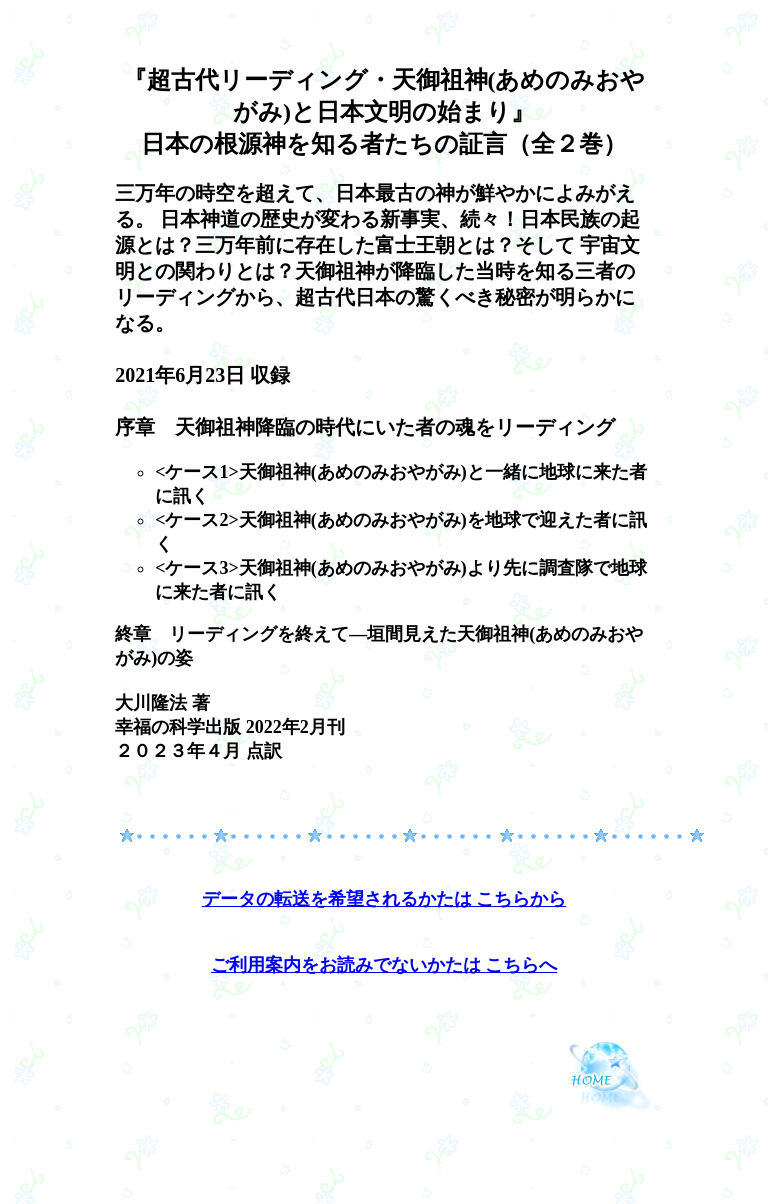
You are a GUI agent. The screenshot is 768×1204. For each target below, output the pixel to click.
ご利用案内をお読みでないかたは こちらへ (384, 965)
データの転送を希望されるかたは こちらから (384, 899)
